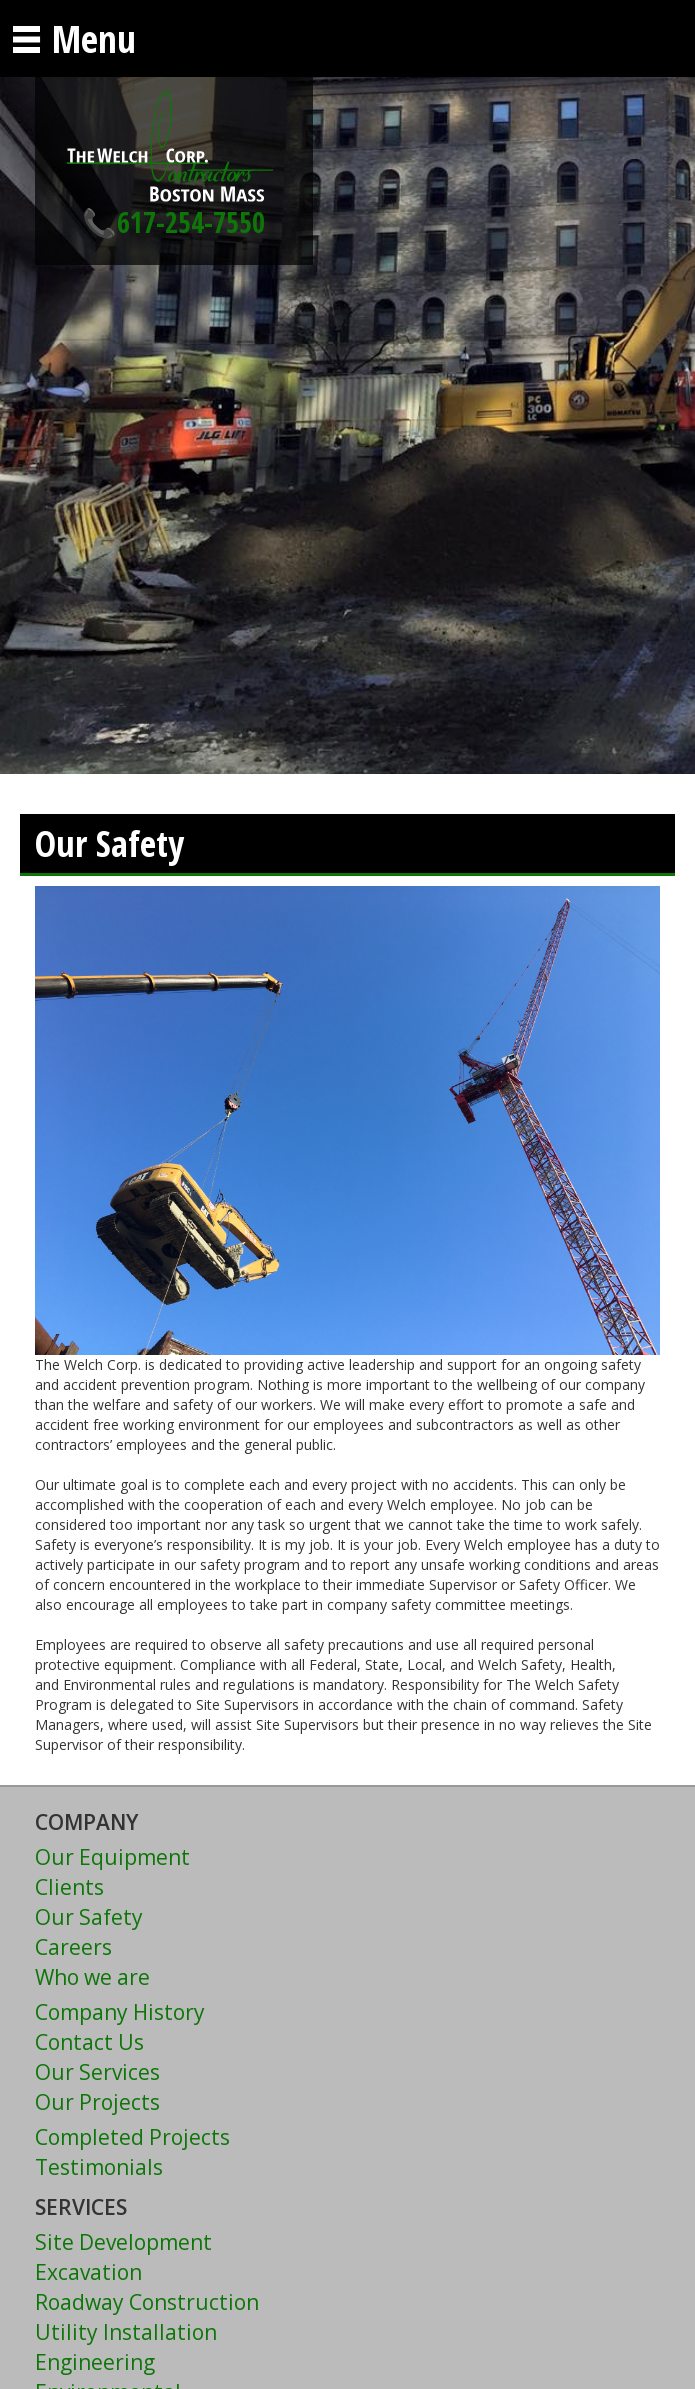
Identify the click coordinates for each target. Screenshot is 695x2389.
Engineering (95, 2362)
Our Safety (89, 1917)
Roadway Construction (147, 2302)
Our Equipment (112, 1857)
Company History (120, 2012)
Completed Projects (132, 2137)
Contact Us (89, 2042)
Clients (69, 1887)
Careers (73, 1947)
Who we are (92, 1977)
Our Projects (97, 2102)
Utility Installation (126, 2332)
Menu (73, 38)
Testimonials (99, 2167)
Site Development (123, 2242)
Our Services (97, 2072)
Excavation (88, 2272)
